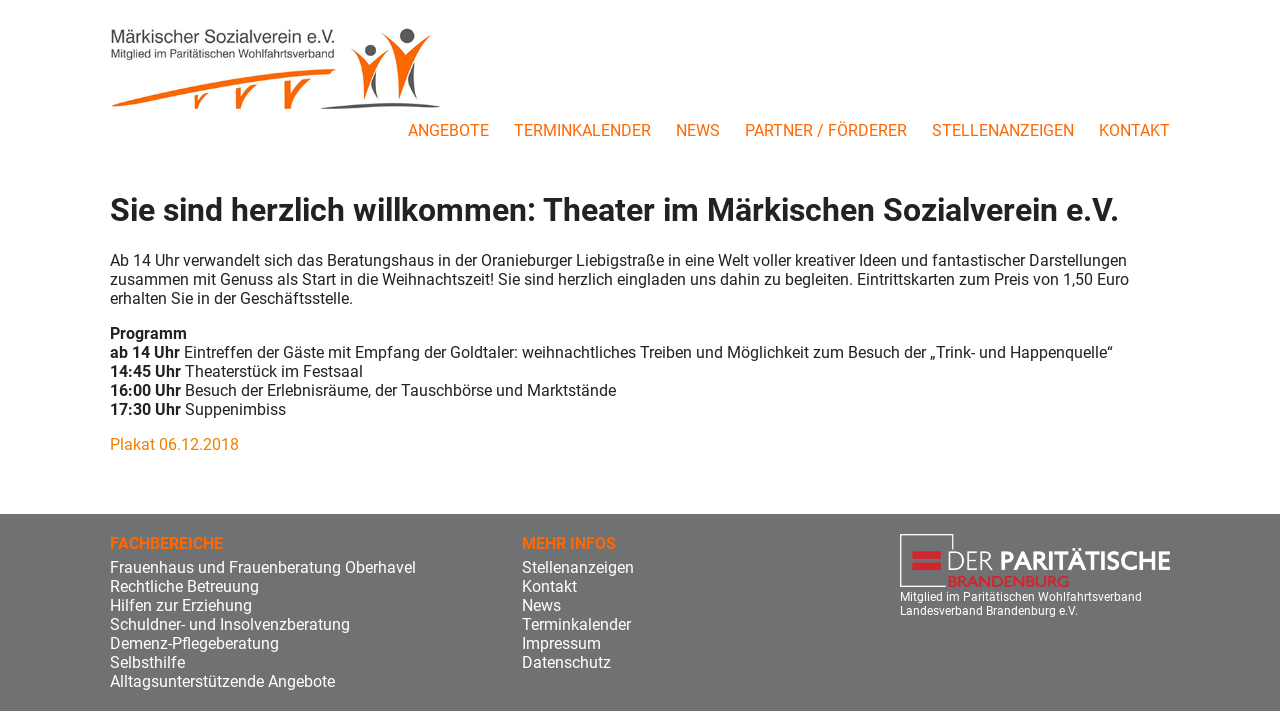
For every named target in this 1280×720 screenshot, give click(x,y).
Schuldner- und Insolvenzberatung (230, 624)
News (698, 130)
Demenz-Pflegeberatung (194, 643)
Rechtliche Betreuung (184, 586)
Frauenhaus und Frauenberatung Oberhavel (263, 567)
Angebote (448, 130)
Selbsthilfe (147, 662)
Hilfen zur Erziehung (181, 605)
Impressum (561, 643)
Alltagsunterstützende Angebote (222, 681)
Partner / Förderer (826, 130)
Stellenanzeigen (1003, 130)
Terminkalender (582, 130)
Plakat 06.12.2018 (174, 444)
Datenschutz (566, 662)
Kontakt (1134, 130)
